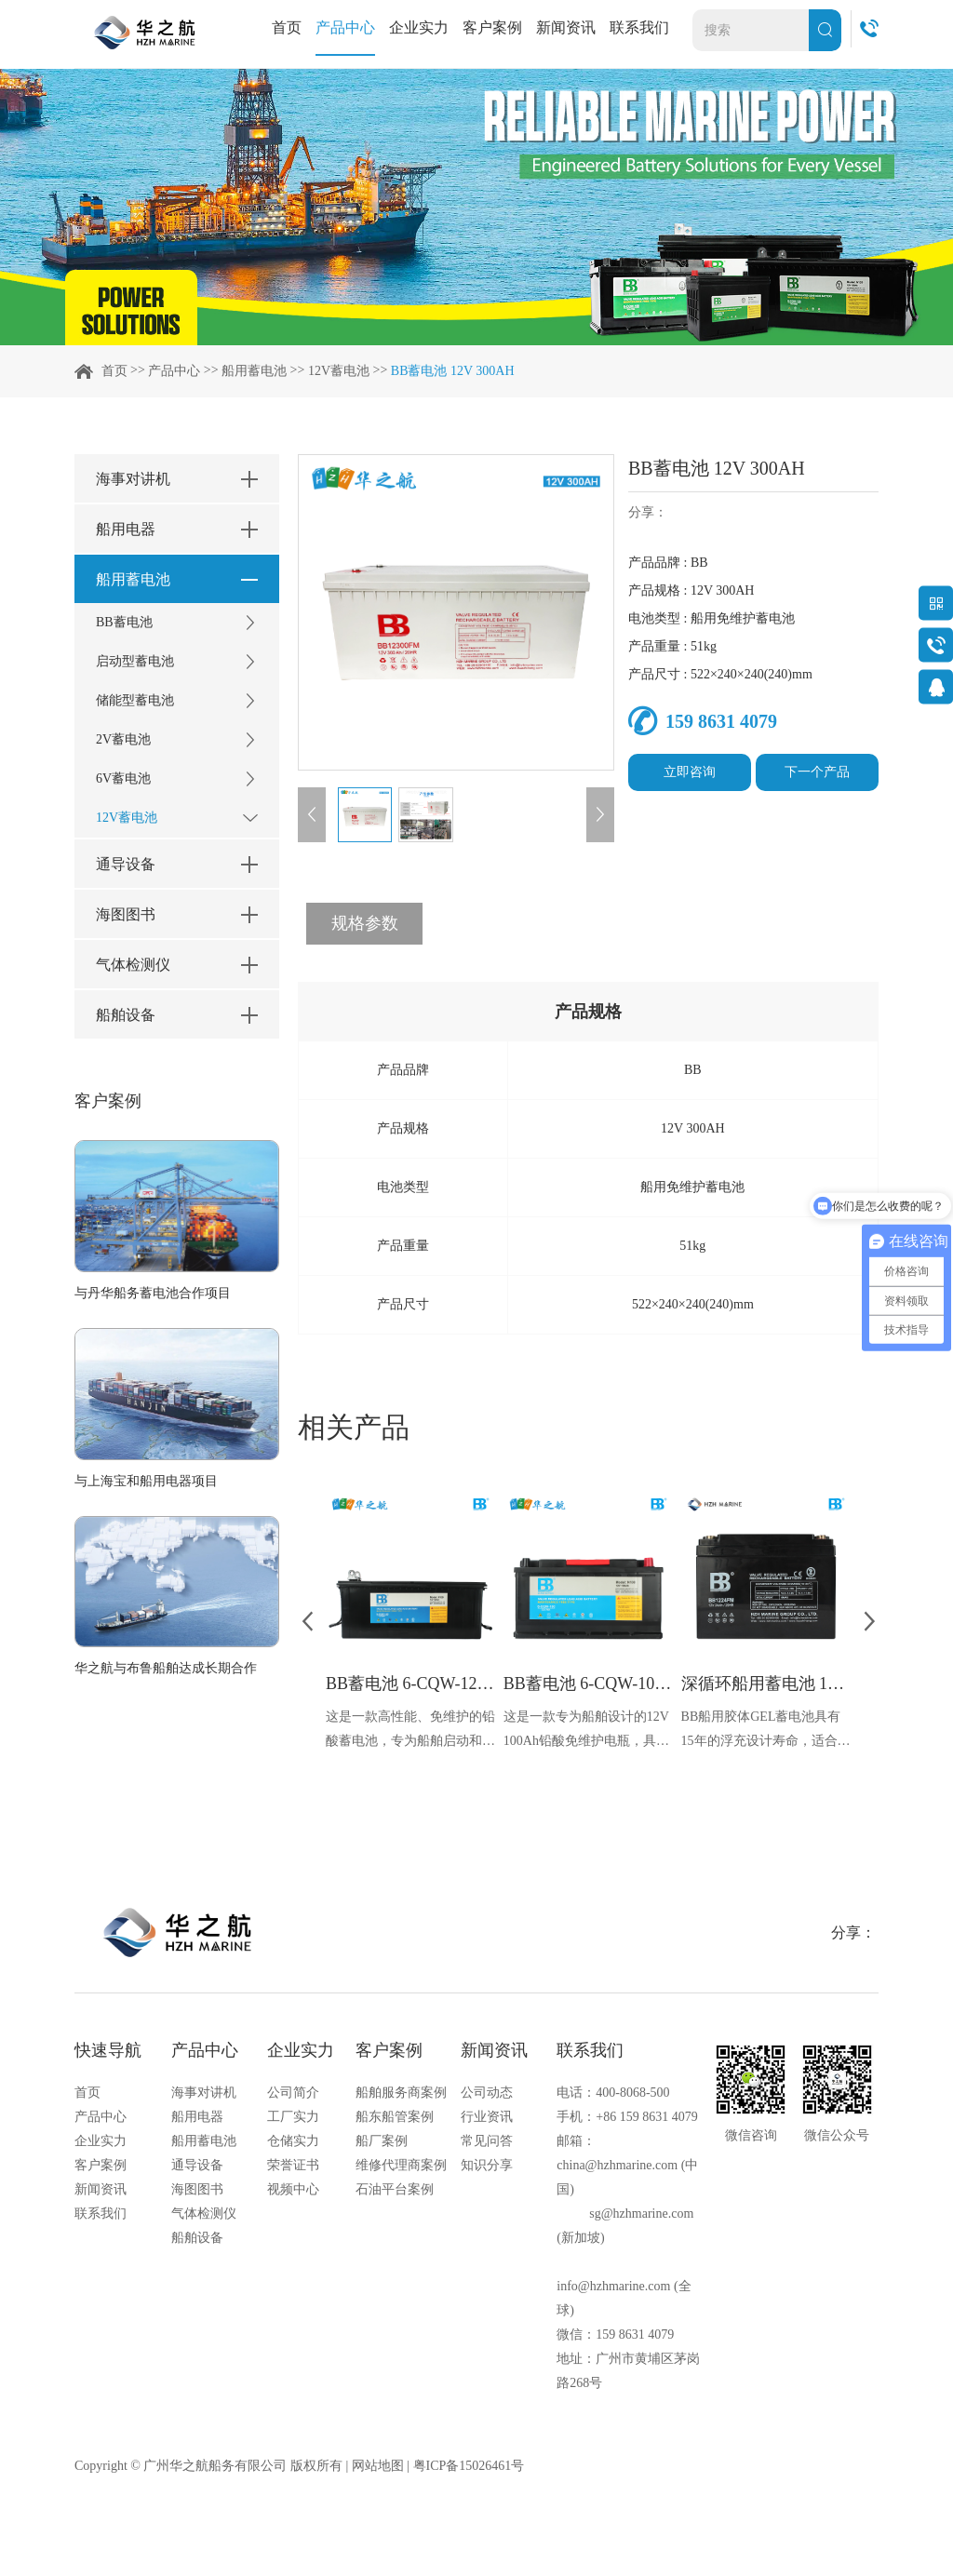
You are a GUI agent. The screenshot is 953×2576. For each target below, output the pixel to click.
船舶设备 (197, 2238)
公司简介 (293, 2093)
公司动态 (487, 2093)
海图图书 (197, 2189)
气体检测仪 (203, 2213)
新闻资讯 (566, 27)
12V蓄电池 (338, 371)
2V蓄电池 (177, 740)
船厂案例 (382, 2141)
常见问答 (487, 2141)
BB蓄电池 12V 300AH (453, 371)
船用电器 (197, 2117)
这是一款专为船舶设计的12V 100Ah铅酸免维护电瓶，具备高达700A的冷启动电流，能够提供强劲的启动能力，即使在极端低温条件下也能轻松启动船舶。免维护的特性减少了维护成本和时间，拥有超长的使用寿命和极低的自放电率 (588, 1731)
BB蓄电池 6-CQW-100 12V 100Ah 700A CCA (588, 1683)
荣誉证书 (293, 2165)
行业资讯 (487, 2117)
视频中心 (293, 2189)
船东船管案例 (395, 2117)
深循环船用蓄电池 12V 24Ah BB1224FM (766, 1683)
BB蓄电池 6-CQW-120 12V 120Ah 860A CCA (410, 1683)
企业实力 (419, 27)
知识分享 (487, 2165)
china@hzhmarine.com (617, 2165)
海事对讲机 (203, 2093)
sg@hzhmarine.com (641, 2213)
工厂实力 (293, 2117)
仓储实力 (293, 2141)
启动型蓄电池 (177, 662)
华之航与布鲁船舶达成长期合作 (165, 1668)
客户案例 (492, 27)
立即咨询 (690, 772)
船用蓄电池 (254, 371)
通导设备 (197, 2165)
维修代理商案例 (401, 2165)
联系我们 (639, 27)
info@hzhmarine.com (613, 2286)
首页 (287, 27)
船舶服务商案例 (401, 2093)
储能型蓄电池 (177, 701)
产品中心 (345, 27)
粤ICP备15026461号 (469, 2466)
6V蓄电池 (177, 779)
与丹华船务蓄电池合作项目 (152, 1293)
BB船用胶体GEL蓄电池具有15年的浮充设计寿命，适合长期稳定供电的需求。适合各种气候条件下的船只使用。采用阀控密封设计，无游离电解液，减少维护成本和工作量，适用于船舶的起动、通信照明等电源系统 (766, 1731)
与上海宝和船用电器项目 (146, 1481)
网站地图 (378, 2466)
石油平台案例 (395, 2189)
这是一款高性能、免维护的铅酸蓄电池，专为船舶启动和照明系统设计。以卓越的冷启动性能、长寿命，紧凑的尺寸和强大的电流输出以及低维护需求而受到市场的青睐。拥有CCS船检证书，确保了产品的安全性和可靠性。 (410, 1731)
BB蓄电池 (177, 623)
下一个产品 (817, 772)
